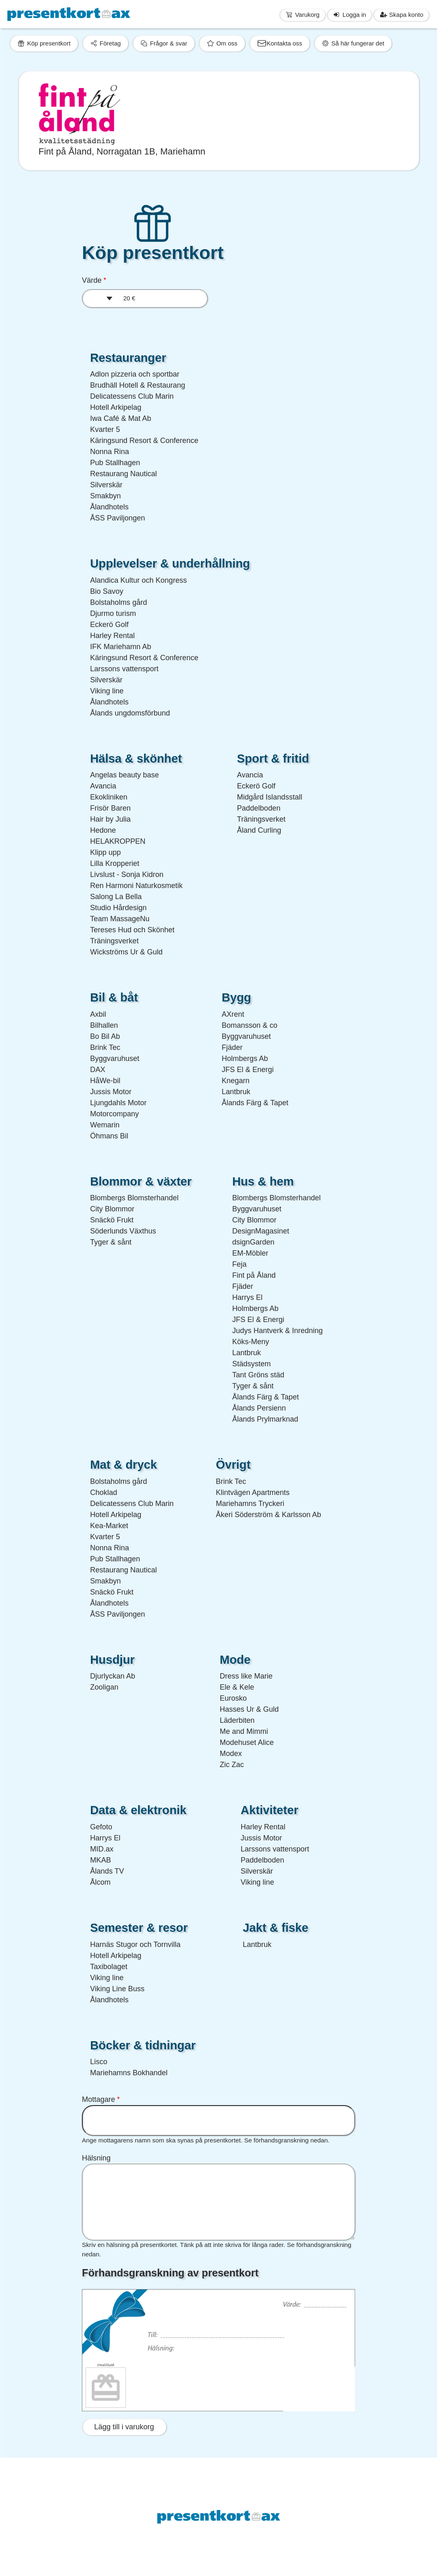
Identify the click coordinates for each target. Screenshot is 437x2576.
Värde (92, 280)
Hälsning (96, 2158)
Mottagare (98, 2099)
